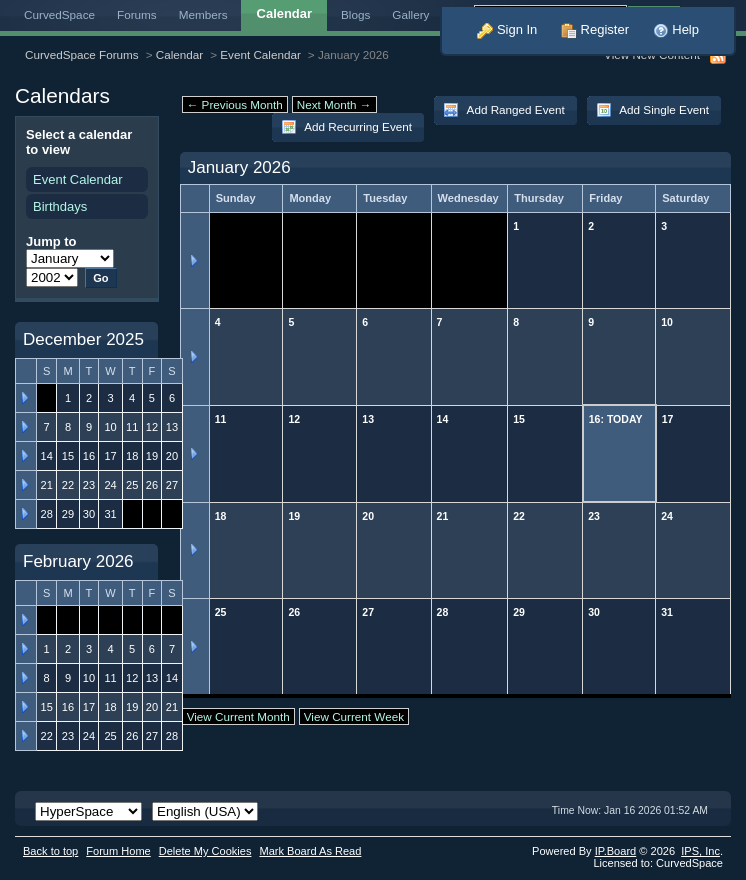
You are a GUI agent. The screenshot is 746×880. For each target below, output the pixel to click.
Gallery (410, 14)
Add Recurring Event (346, 127)
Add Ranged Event (504, 110)
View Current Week (354, 716)
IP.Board (616, 851)
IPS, (700, 851)
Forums (137, 14)
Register (595, 29)
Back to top (50, 851)
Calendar (179, 54)
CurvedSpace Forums (82, 54)
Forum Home (118, 851)
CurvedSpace (59, 14)
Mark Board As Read (310, 851)
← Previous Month (235, 104)
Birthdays (60, 206)
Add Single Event (652, 110)
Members (203, 14)
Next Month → (334, 104)
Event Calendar (260, 54)
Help (676, 29)
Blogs (355, 14)
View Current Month (238, 716)
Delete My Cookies (205, 851)
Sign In (507, 29)
